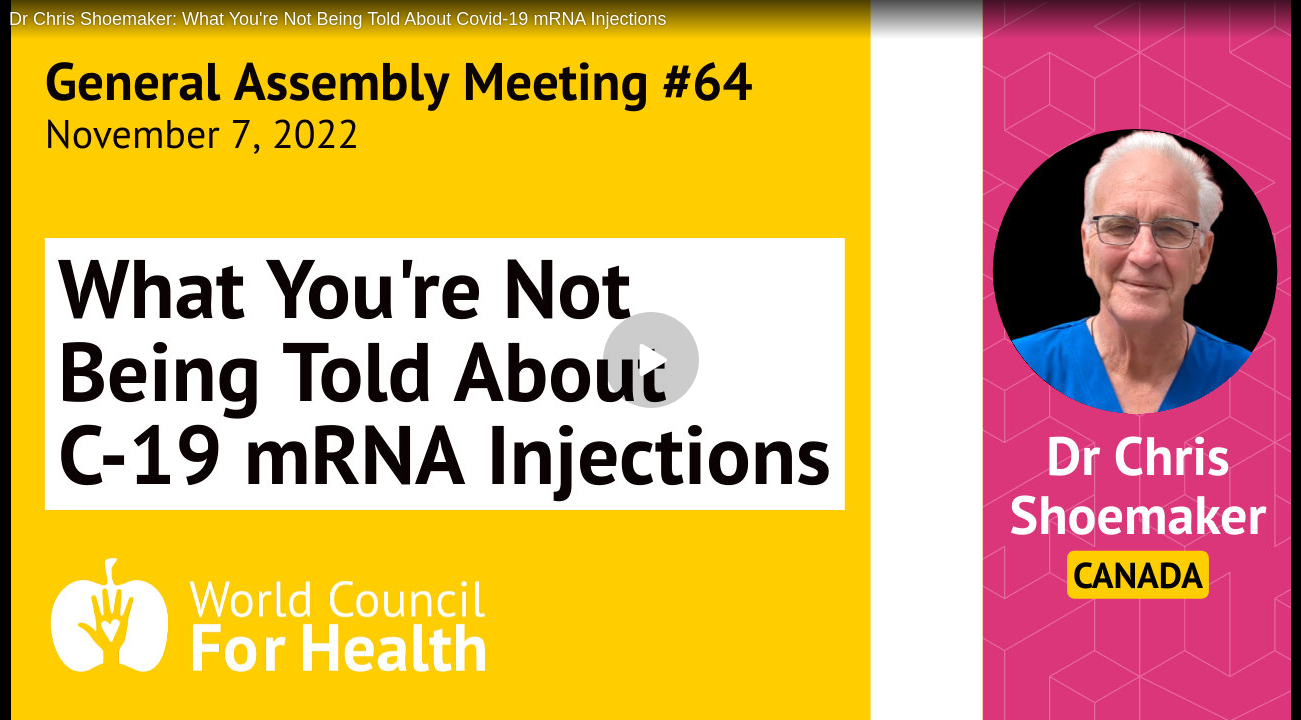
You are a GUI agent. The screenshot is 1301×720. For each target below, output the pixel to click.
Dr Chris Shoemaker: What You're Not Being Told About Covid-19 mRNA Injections (337, 19)
